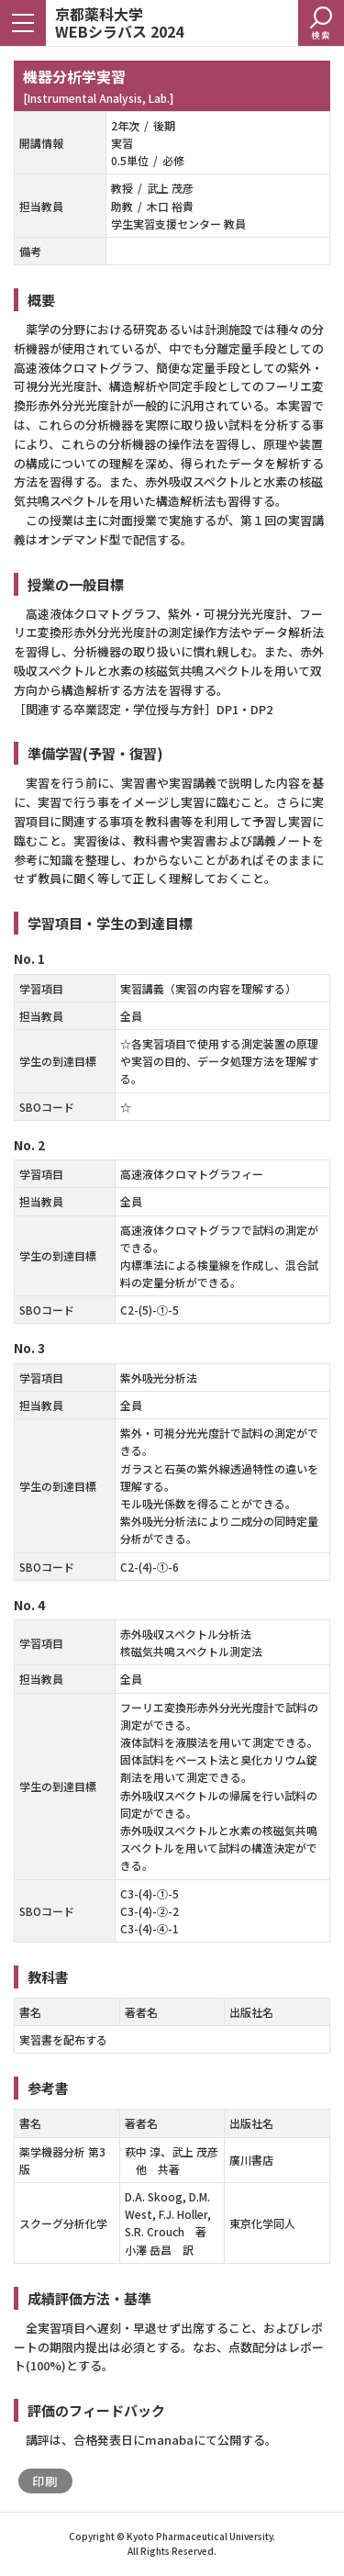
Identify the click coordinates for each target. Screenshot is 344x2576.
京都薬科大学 (119, 21)
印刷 (46, 2481)
